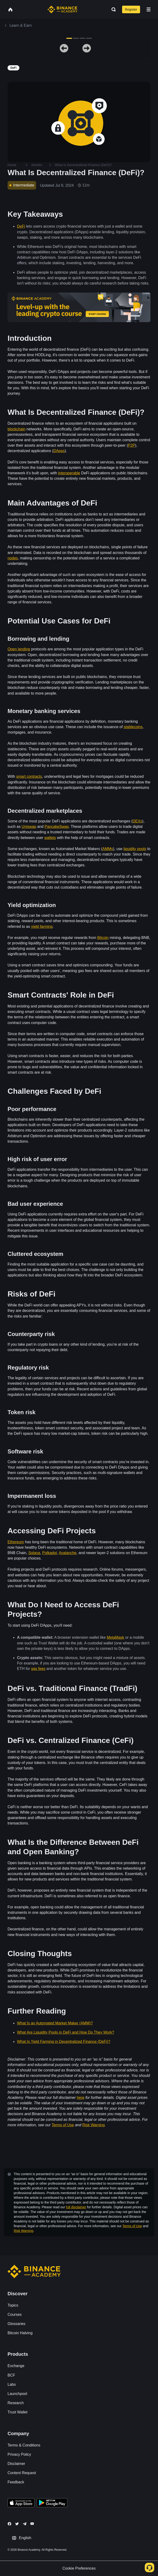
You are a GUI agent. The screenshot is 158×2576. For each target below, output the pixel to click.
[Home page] (62, 9)
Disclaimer (16, 2464)
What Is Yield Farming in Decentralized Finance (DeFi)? (63, 2042)
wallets (50, 838)
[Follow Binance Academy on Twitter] (17, 2523)
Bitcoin (103, 938)
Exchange (16, 2366)
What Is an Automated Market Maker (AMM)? (55, 2023)
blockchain (17, 429)
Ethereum (16, 1542)
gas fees (38, 1669)
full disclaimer (76, 2207)
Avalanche (67, 1553)
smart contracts (29, 776)
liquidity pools (135, 849)
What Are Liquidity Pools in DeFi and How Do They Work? (65, 2032)
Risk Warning (93, 2125)
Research (16, 2403)
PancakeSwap (57, 827)
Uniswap (29, 827)
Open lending (19, 649)
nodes (13, 558)
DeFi (21, 226)
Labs (12, 2384)
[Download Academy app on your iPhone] (21, 2503)
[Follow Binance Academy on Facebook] (9, 2524)
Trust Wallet (17, 2412)
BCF (11, 2375)
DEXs (137, 821)
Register (131, 9)
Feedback (16, 2482)
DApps (59, 451)
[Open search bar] (112, 9)
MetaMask (115, 1637)
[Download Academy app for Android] (52, 2503)
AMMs (107, 849)
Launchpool (17, 2394)
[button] (148, 9)
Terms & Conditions (24, 2445)
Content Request (22, 2473)
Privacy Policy (19, 2454)
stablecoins (133, 727)
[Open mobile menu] (148, 9)
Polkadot (49, 1553)
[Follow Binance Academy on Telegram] (24, 2523)
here (80, 2098)
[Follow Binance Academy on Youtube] (32, 2523)
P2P (131, 445)
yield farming (42, 927)
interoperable (69, 473)
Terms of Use (63, 2125)
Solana (34, 1553)
